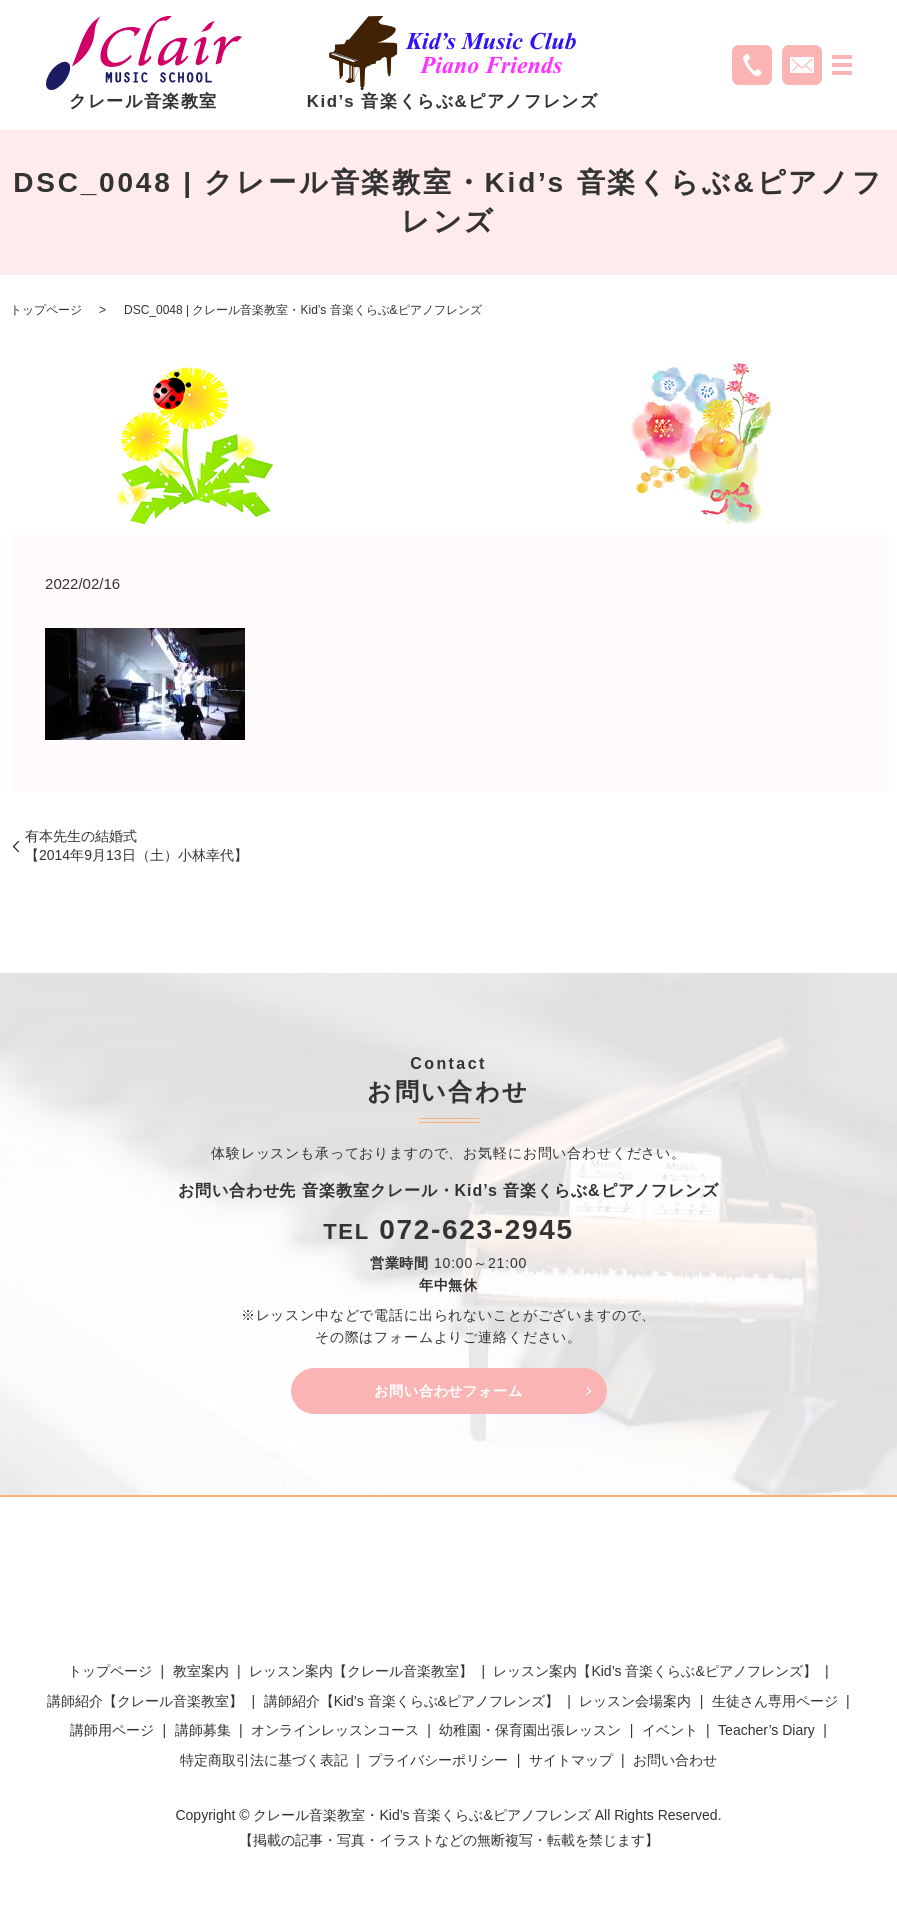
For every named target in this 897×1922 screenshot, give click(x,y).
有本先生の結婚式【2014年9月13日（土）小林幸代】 (136, 846)
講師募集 (203, 1735)
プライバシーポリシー (438, 1764)
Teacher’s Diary (766, 1735)
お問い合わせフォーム (449, 1392)
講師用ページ (112, 1735)
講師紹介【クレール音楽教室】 (145, 1706)
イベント (670, 1735)
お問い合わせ (675, 1764)
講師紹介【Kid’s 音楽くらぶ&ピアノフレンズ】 (411, 1706)
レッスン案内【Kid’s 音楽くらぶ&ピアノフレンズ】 (654, 1676)
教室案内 (201, 1676)
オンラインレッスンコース (335, 1735)
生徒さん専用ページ (775, 1706)
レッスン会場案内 (635, 1706)
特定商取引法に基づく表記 (264, 1764)
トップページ (46, 310)
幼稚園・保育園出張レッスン (530, 1735)
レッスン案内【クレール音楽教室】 (361, 1676)
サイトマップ (571, 1764)
